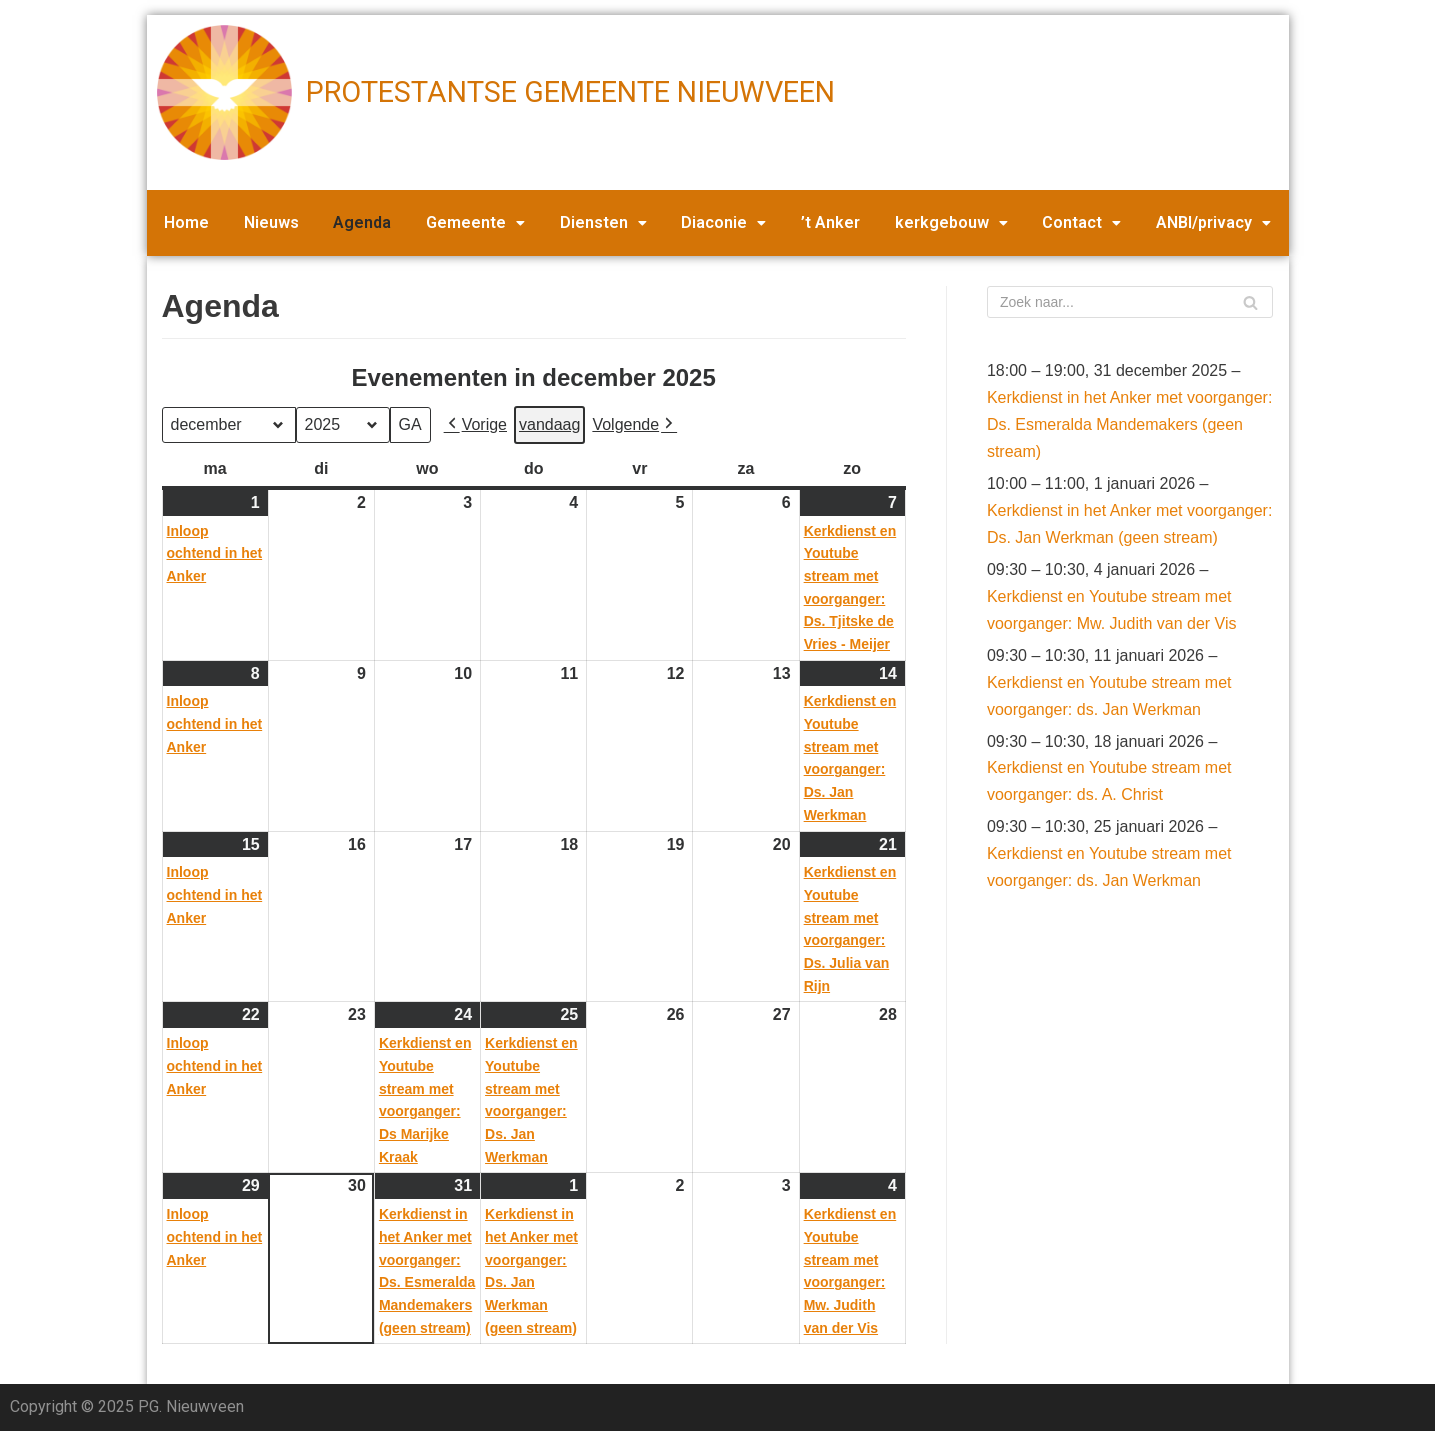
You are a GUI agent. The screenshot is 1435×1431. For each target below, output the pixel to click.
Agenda (362, 222)
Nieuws (271, 222)
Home (186, 222)
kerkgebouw (951, 222)
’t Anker (830, 222)
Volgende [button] (634, 425)
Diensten (603, 222)
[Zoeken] (1130, 302)
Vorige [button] (475, 425)
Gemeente (475, 222)
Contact (1081, 222)
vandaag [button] (549, 424)
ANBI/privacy (1213, 222)
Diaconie (723, 222)
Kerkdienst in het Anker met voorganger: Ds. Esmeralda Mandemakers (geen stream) (1130, 424)
